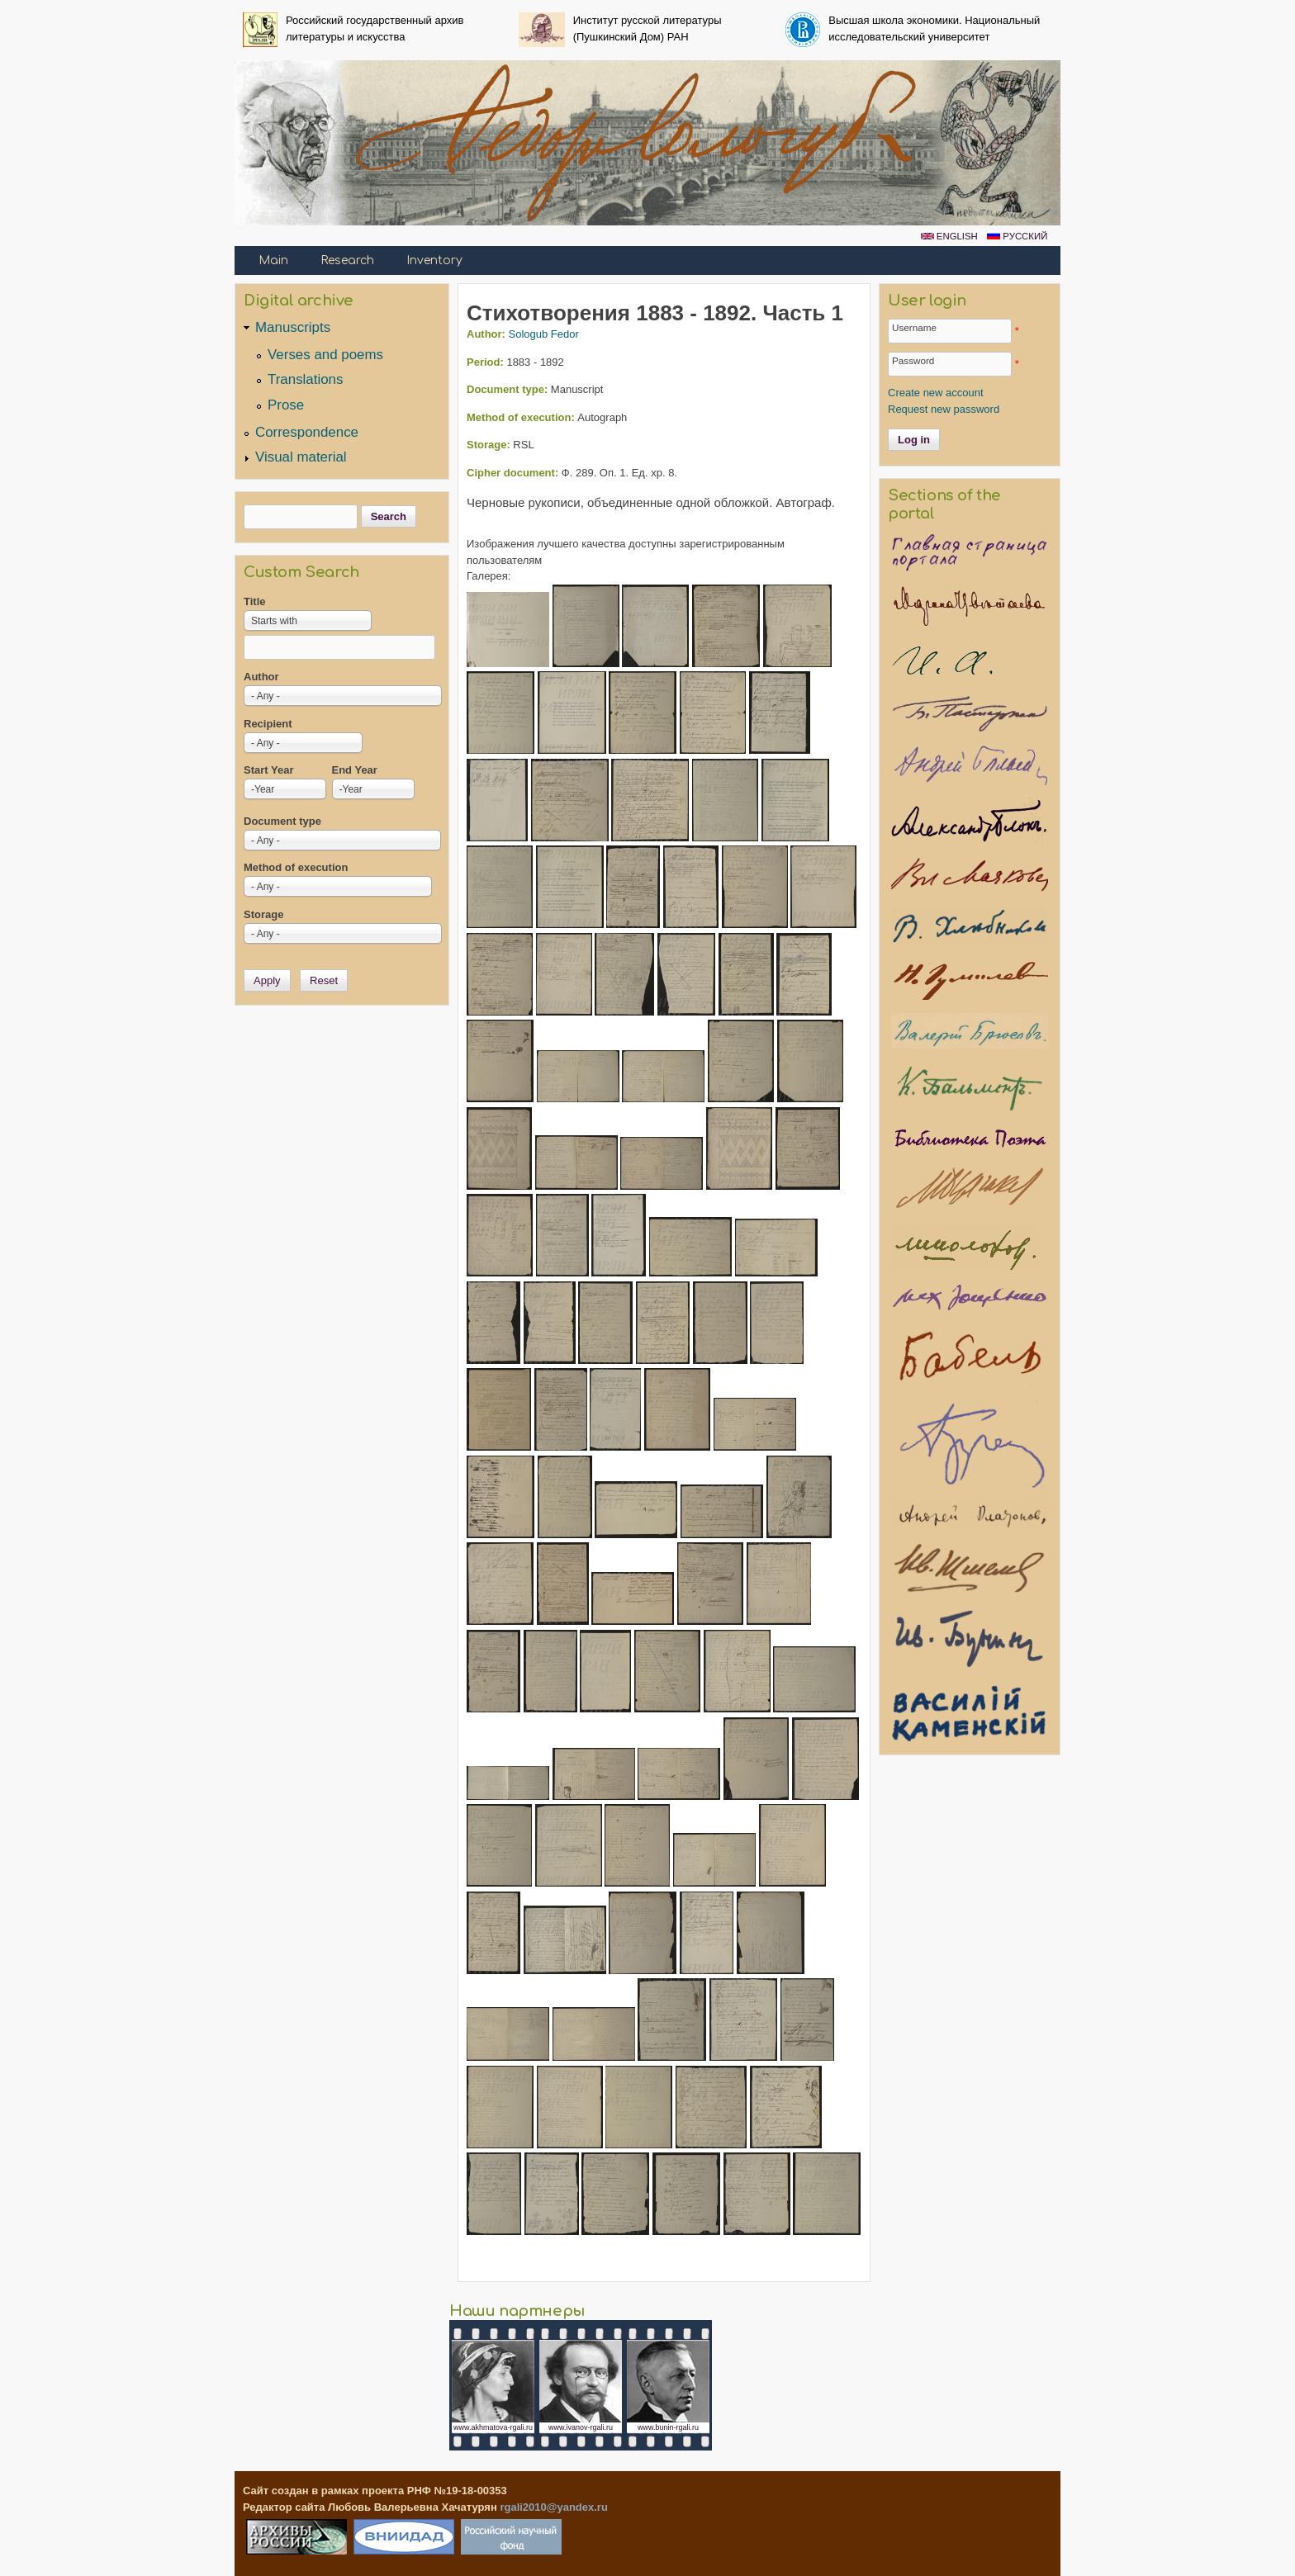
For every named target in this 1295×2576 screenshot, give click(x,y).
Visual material (301, 457)
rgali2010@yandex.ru (553, 2507)
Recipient (268, 723)
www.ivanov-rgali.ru (580, 2427)
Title (255, 601)
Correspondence (306, 432)
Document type (282, 821)
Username (914, 327)
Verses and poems (325, 354)
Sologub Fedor (544, 334)
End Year (354, 770)
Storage (263, 914)
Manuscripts (292, 327)
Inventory (434, 260)
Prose (286, 405)
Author (261, 676)
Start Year (268, 770)
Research (347, 260)
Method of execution (296, 867)
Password (913, 360)
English (949, 236)
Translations (305, 379)
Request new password (943, 409)
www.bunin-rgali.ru (668, 2427)
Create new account (936, 392)
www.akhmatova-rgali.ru (493, 2427)
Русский (1017, 236)
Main (273, 260)
